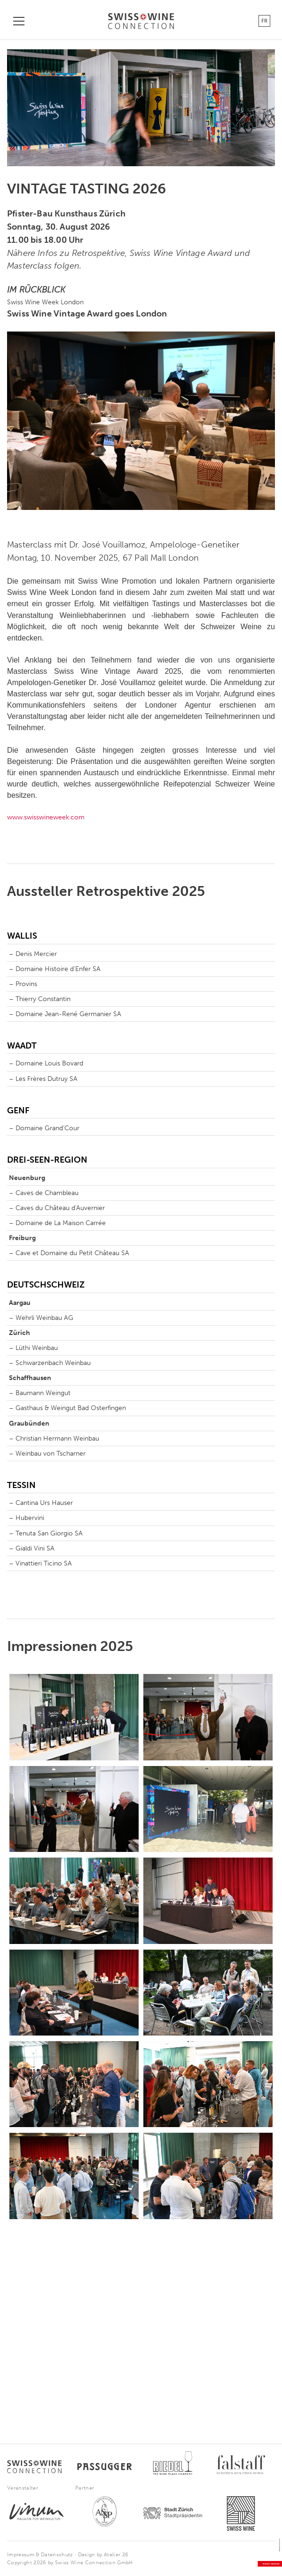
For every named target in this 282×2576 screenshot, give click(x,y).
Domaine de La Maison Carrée (61, 1223)
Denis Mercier (36, 954)
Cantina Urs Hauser (44, 1503)
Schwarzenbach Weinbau (53, 1363)
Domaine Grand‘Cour (47, 1128)
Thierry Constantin (43, 999)
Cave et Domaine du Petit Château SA (72, 1253)
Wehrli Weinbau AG (44, 1318)
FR (264, 21)
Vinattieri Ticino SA (44, 1563)
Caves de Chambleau (47, 1193)
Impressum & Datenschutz (40, 2555)
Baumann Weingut (43, 1393)
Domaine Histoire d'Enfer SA (58, 969)
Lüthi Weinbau (37, 1348)
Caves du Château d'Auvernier (60, 1208)
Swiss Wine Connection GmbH (94, 2563)
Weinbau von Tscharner (51, 1454)
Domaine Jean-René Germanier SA (68, 1014)
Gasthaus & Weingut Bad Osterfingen (71, 1408)
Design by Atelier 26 (103, 2555)
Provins (26, 984)
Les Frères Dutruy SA (47, 1079)
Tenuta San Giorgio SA (49, 1533)
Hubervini (30, 1518)
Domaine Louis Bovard (49, 1063)
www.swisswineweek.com (46, 817)
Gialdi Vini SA (35, 1548)
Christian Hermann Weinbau (57, 1438)
